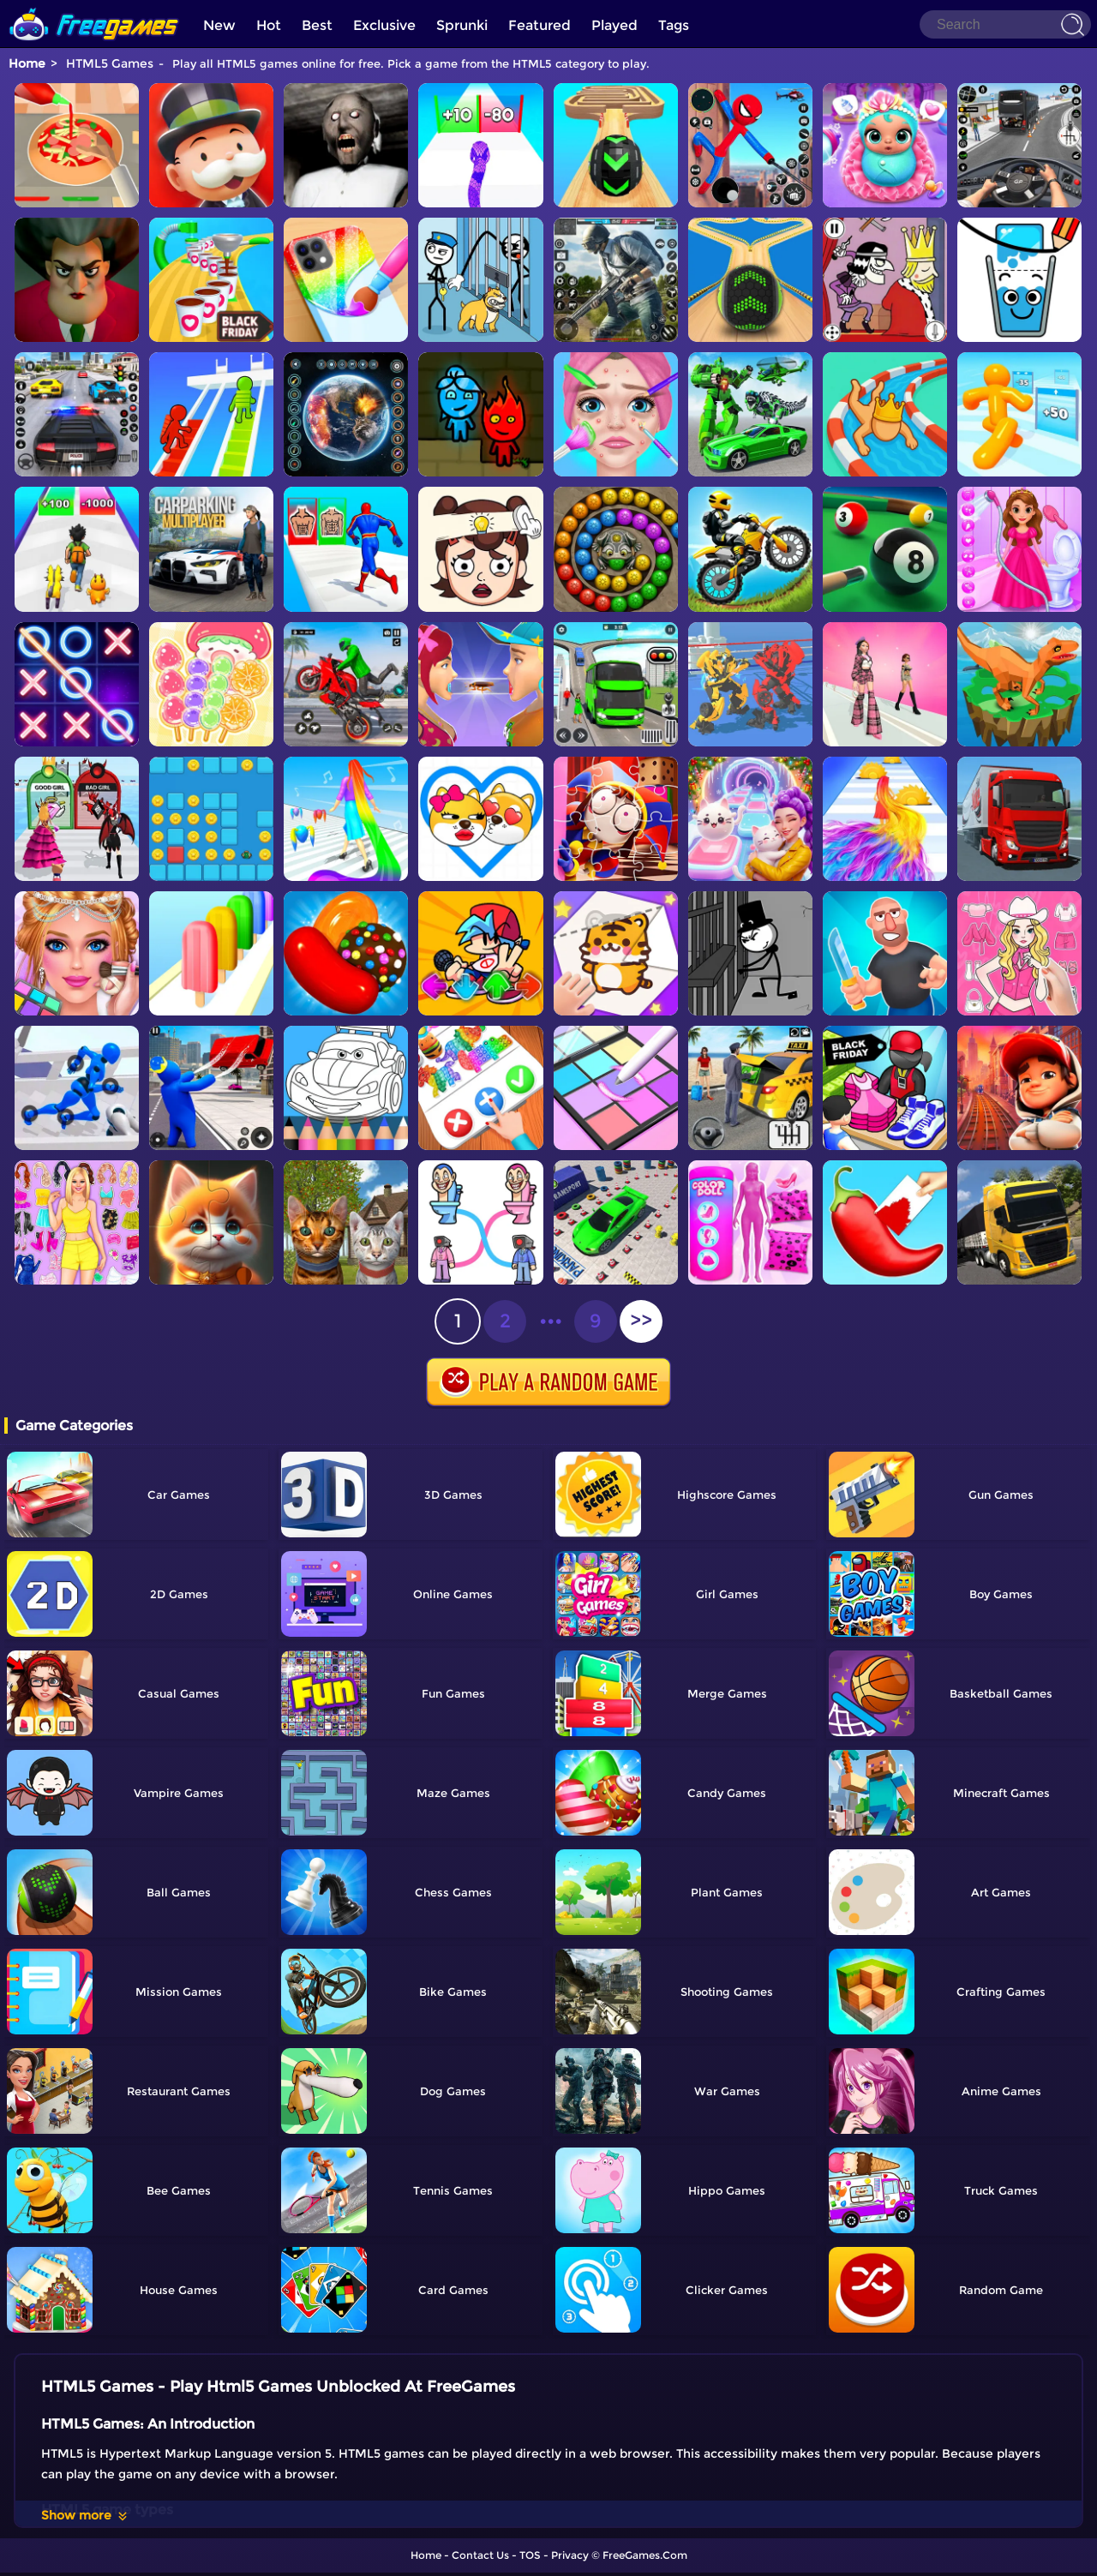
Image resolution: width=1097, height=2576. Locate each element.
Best (317, 25)
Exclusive (384, 25)
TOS (530, 2555)
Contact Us (480, 2555)
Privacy (570, 2555)
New (219, 25)
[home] (94, 6)
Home (27, 63)
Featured (539, 25)
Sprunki (462, 25)
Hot (268, 25)
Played (614, 25)
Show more (85, 2515)
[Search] (1005, 24)
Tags (673, 25)
